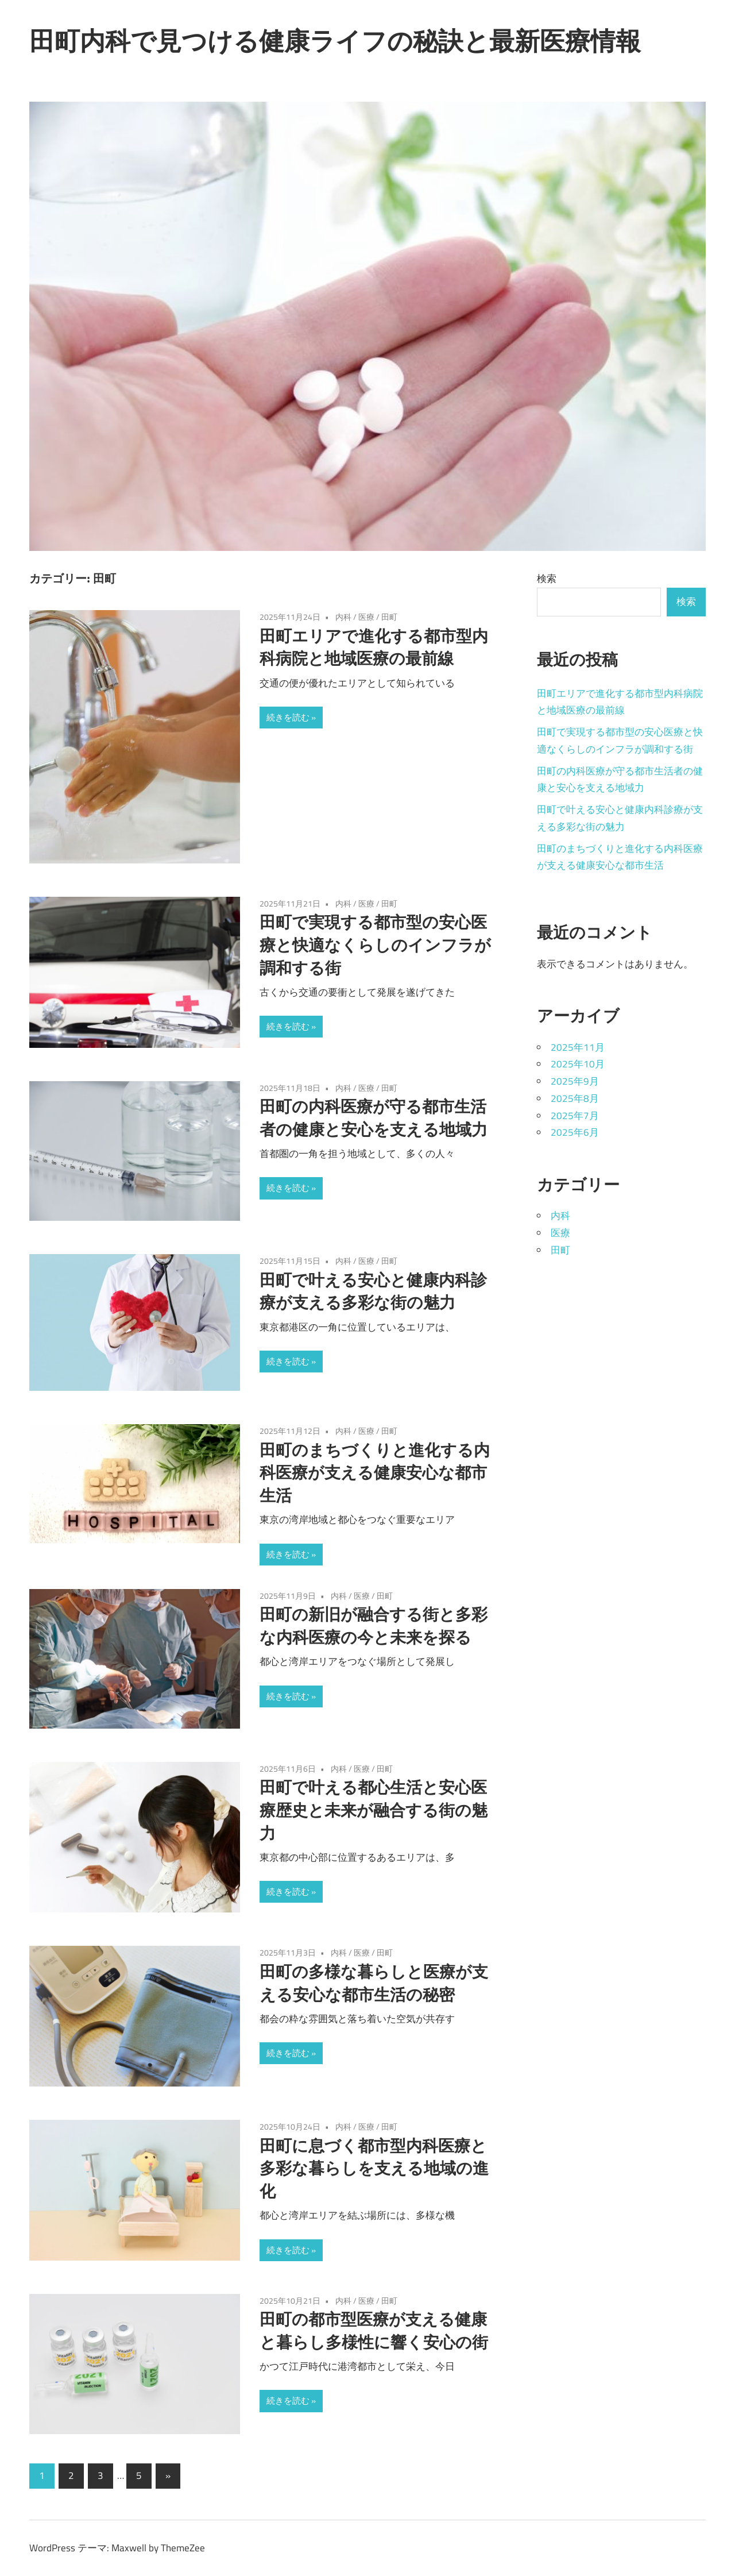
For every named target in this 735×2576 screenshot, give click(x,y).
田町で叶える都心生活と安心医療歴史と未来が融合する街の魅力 (374, 1810)
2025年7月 (575, 1115)
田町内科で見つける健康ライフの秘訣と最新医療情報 (335, 40)
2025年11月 (578, 1047)
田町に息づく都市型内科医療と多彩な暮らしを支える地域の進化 (374, 2168)
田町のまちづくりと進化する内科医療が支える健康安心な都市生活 (375, 1473)
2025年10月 (578, 1063)
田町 (389, 617)
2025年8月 (575, 1098)
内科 (343, 617)
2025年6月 (575, 1132)
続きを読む (288, 717)
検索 (546, 578)
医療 (366, 617)
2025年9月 (575, 1081)
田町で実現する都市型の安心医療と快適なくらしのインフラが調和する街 (375, 945)
